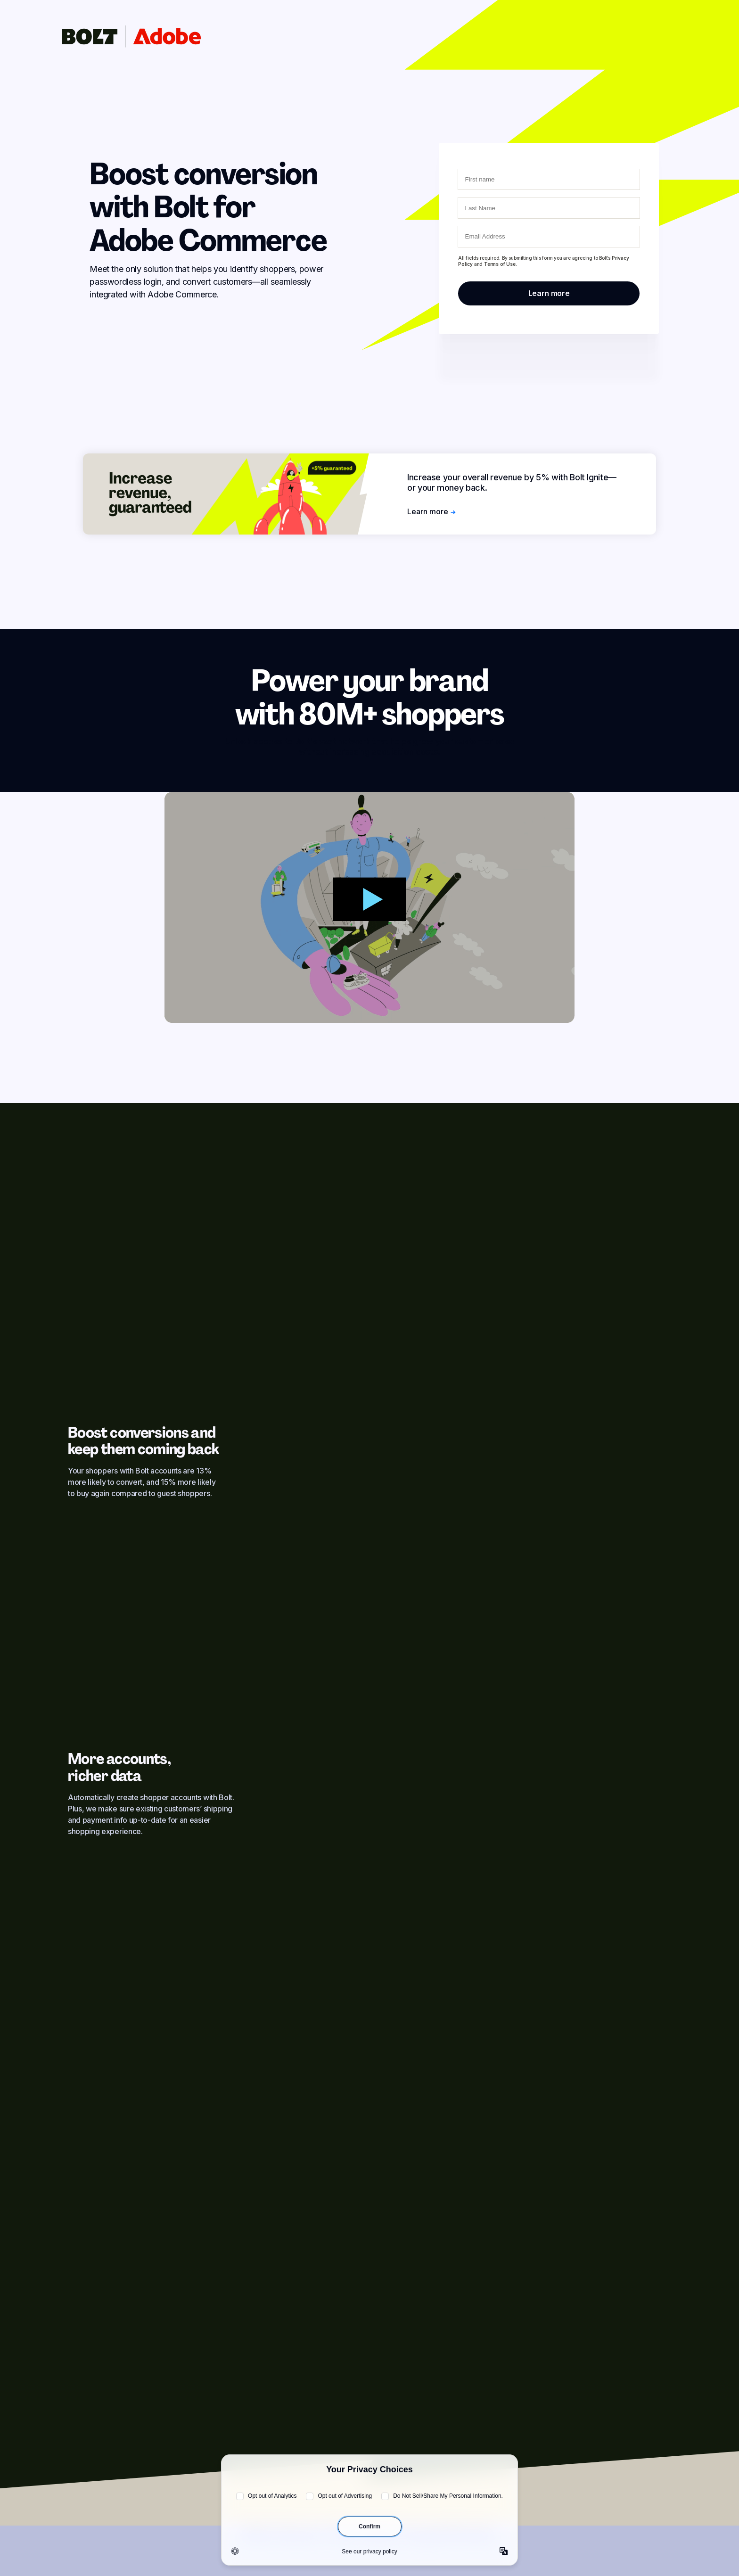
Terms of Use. (500, 264)
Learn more (431, 511)
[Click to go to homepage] (131, 36)
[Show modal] (369, 907)
